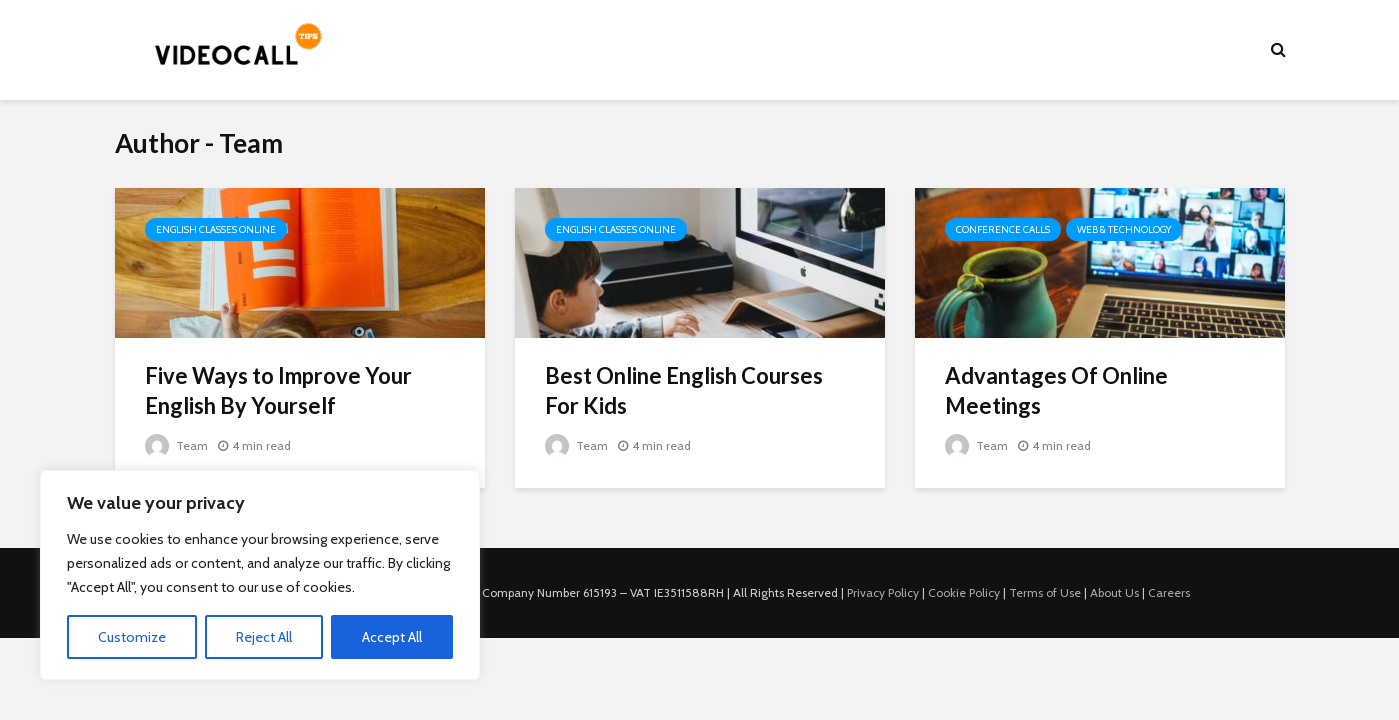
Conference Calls (1003, 229)
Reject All (264, 637)
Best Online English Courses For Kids (684, 390)
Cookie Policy (964, 592)
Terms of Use (1045, 592)
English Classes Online (216, 229)
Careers (1169, 592)
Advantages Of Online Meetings (1056, 390)
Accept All (392, 637)
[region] (260, 575)
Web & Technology (1124, 229)
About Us (1114, 592)
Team (176, 445)
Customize (132, 637)
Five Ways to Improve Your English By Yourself (278, 390)
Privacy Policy (883, 592)
